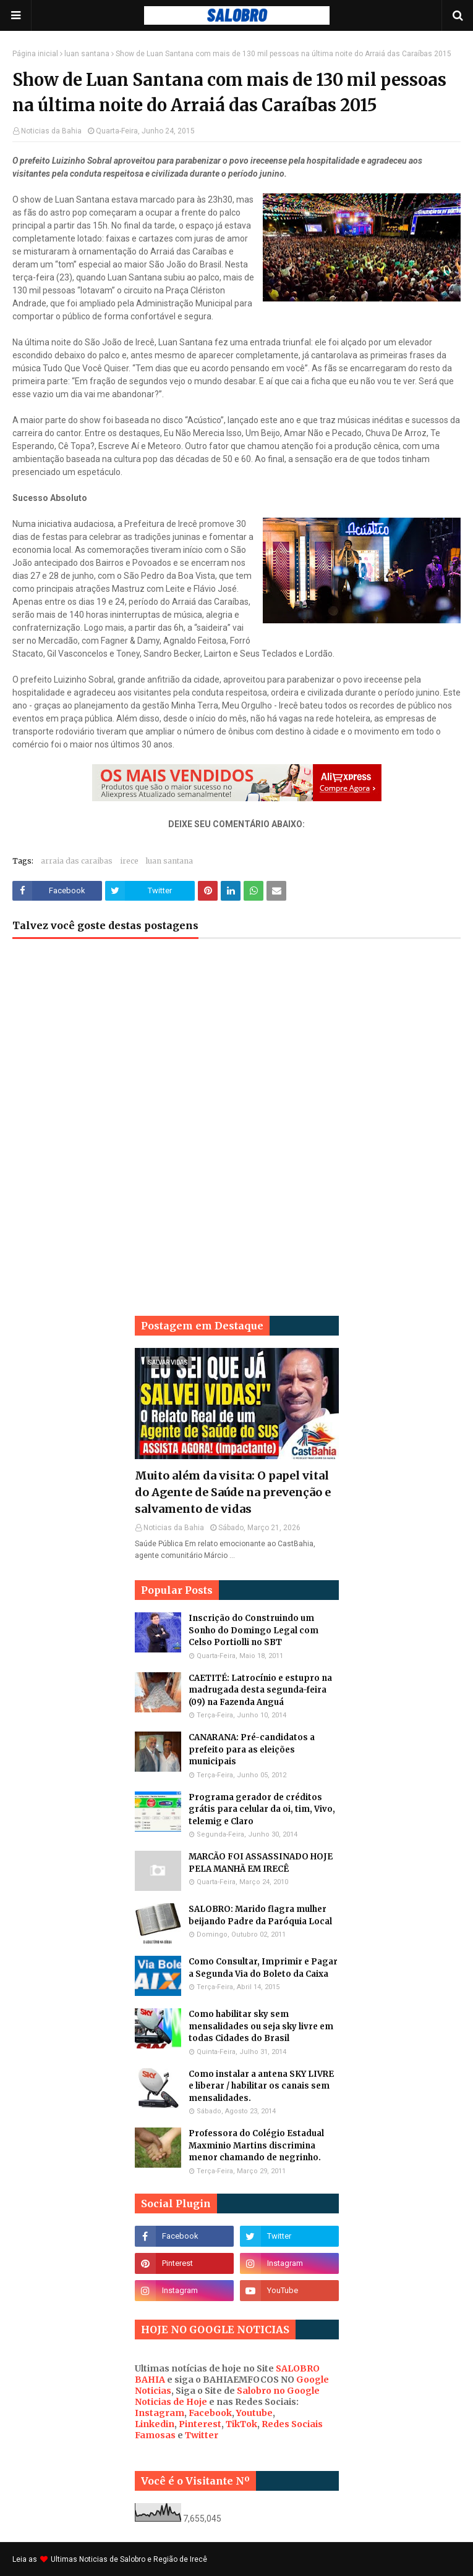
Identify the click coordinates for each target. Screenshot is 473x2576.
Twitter (201, 2435)
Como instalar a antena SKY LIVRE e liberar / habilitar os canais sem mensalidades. (261, 2086)
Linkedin (154, 2424)
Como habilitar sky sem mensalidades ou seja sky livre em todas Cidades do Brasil (261, 2026)
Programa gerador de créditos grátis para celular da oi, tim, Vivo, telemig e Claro (262, 1809)
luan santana (86, 53)
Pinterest (200, 2424)
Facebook (210, 2412)
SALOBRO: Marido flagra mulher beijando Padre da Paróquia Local (260, 1915)
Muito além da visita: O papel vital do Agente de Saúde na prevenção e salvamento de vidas (233, 1492)
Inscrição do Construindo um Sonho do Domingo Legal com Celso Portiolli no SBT (253, 1630)
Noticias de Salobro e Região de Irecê (143, 2559)
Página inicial (35, 53)
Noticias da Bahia (51, 131)
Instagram (159, 2412)
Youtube (254, 2412)
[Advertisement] (237, 1047)
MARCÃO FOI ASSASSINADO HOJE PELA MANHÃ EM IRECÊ (261, 1862)
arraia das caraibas (77, 860)
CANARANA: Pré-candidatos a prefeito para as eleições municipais (252, 1749)
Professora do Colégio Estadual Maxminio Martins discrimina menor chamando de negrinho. (256, 2145)
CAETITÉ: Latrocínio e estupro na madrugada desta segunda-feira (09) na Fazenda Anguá (260, 1690)
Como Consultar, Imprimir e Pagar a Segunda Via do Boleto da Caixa (263, 1967)
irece (129, 860)
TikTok (241, 2424)
